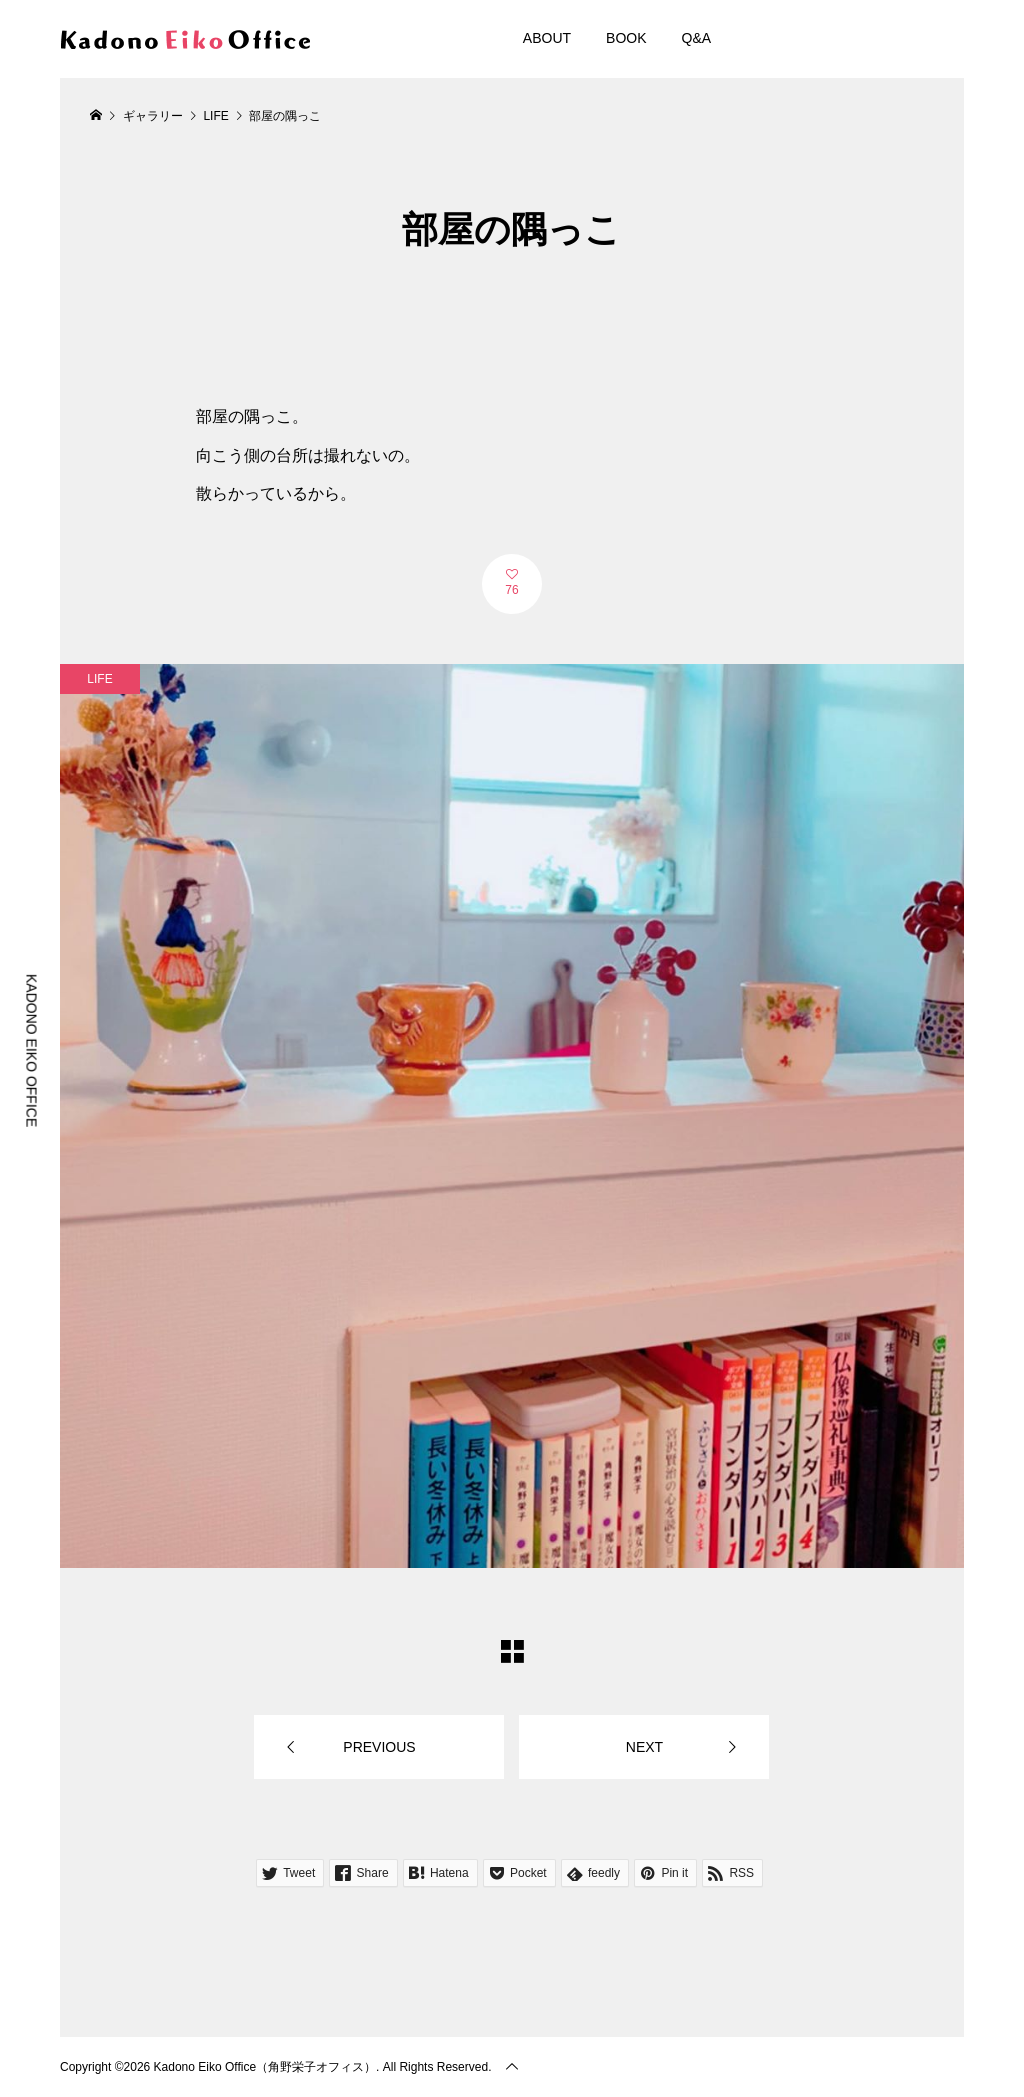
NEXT (644, 1747)
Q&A (697, 38)
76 (511, 590)
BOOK (626, 38)
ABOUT (547, 38)
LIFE (99, 679)
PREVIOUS (379, 1747)
